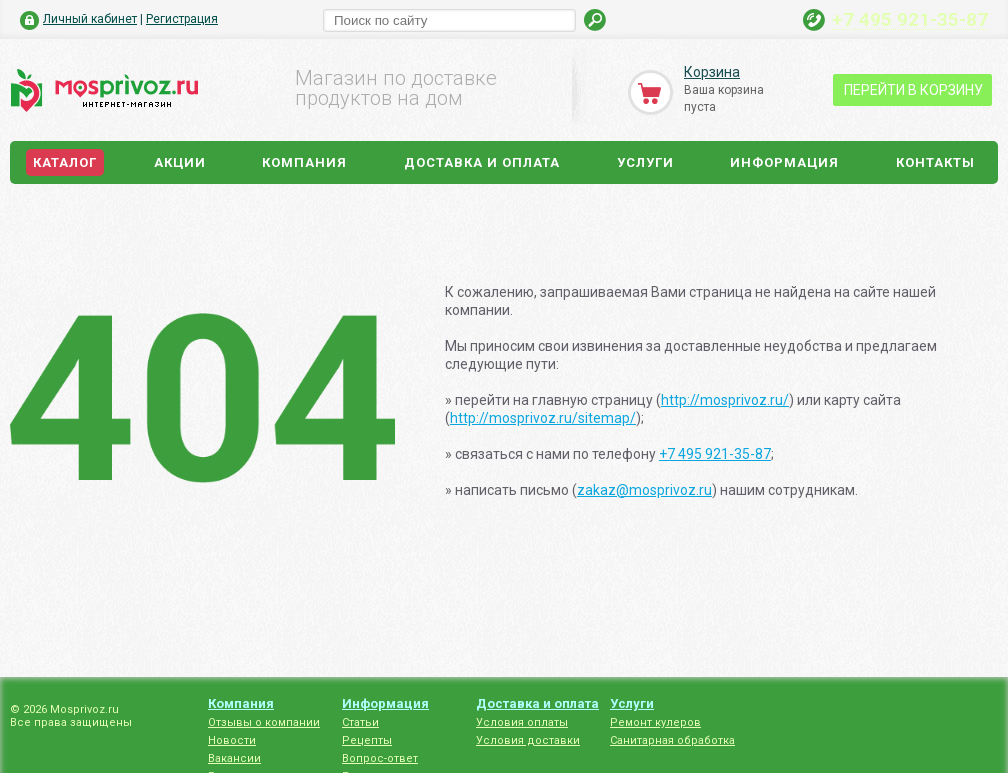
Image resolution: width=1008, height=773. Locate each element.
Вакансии (234, 758)
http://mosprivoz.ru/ (725, 400)
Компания (304, 162)
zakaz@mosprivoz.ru (644, 490)
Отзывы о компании (264, 722)
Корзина (712, 72)
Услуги (645, 162)
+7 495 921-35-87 (910, 19)
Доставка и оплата (482, 162)
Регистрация (182, 19)
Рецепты (367, 740)
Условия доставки (528, 740)
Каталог (65, 162)
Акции (180, 162)
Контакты (935, 162)
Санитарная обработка (672, 740)
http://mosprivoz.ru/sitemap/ (543, 418)
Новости (232, 740)
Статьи (360, 722)
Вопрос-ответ (380, 758)
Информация (784, 162)
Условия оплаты (522, 722)
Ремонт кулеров (655, 722)
